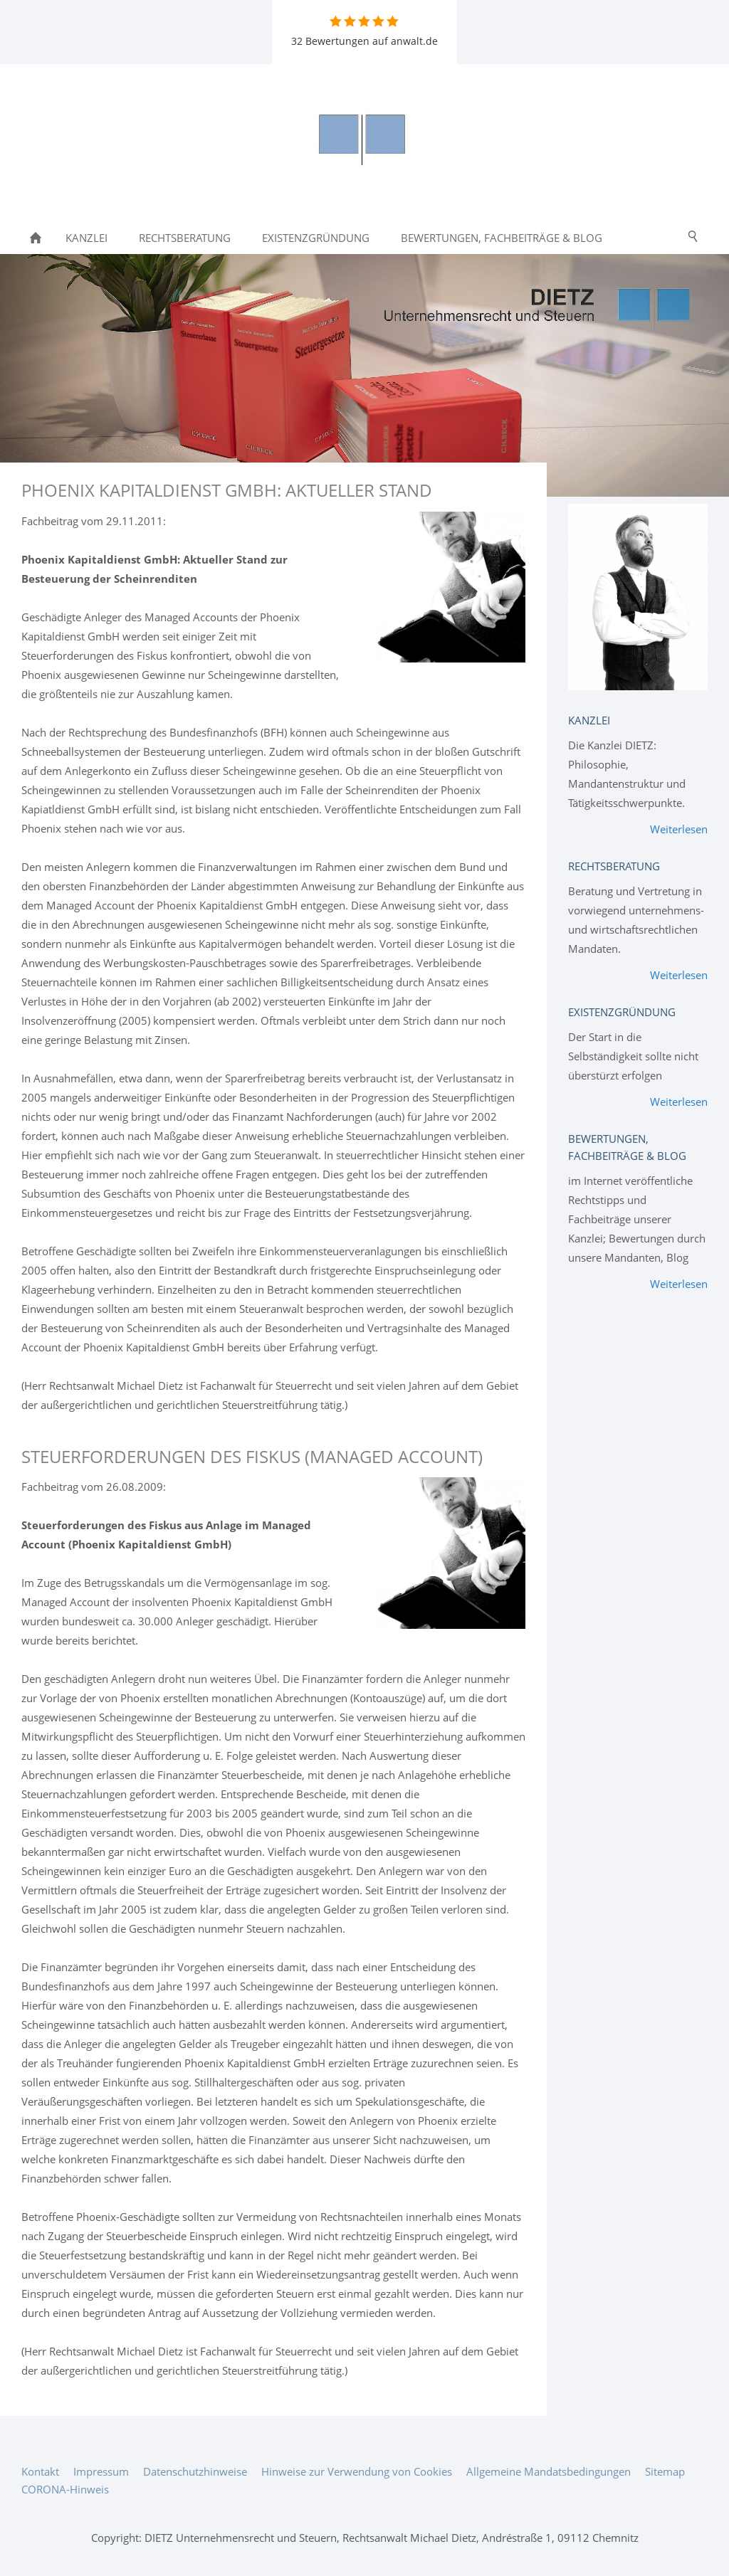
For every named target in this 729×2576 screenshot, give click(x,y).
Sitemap (665, 2471)
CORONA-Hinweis (65, 2489)
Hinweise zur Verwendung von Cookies (356, 2471)
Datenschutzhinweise (195, 2471)
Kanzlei (589, 720)
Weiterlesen (679, 829)
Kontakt (40, 2471)
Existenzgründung (622, 1012)
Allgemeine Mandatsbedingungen (548, 2471)
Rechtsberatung (614, 866)
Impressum (101, 2471)
